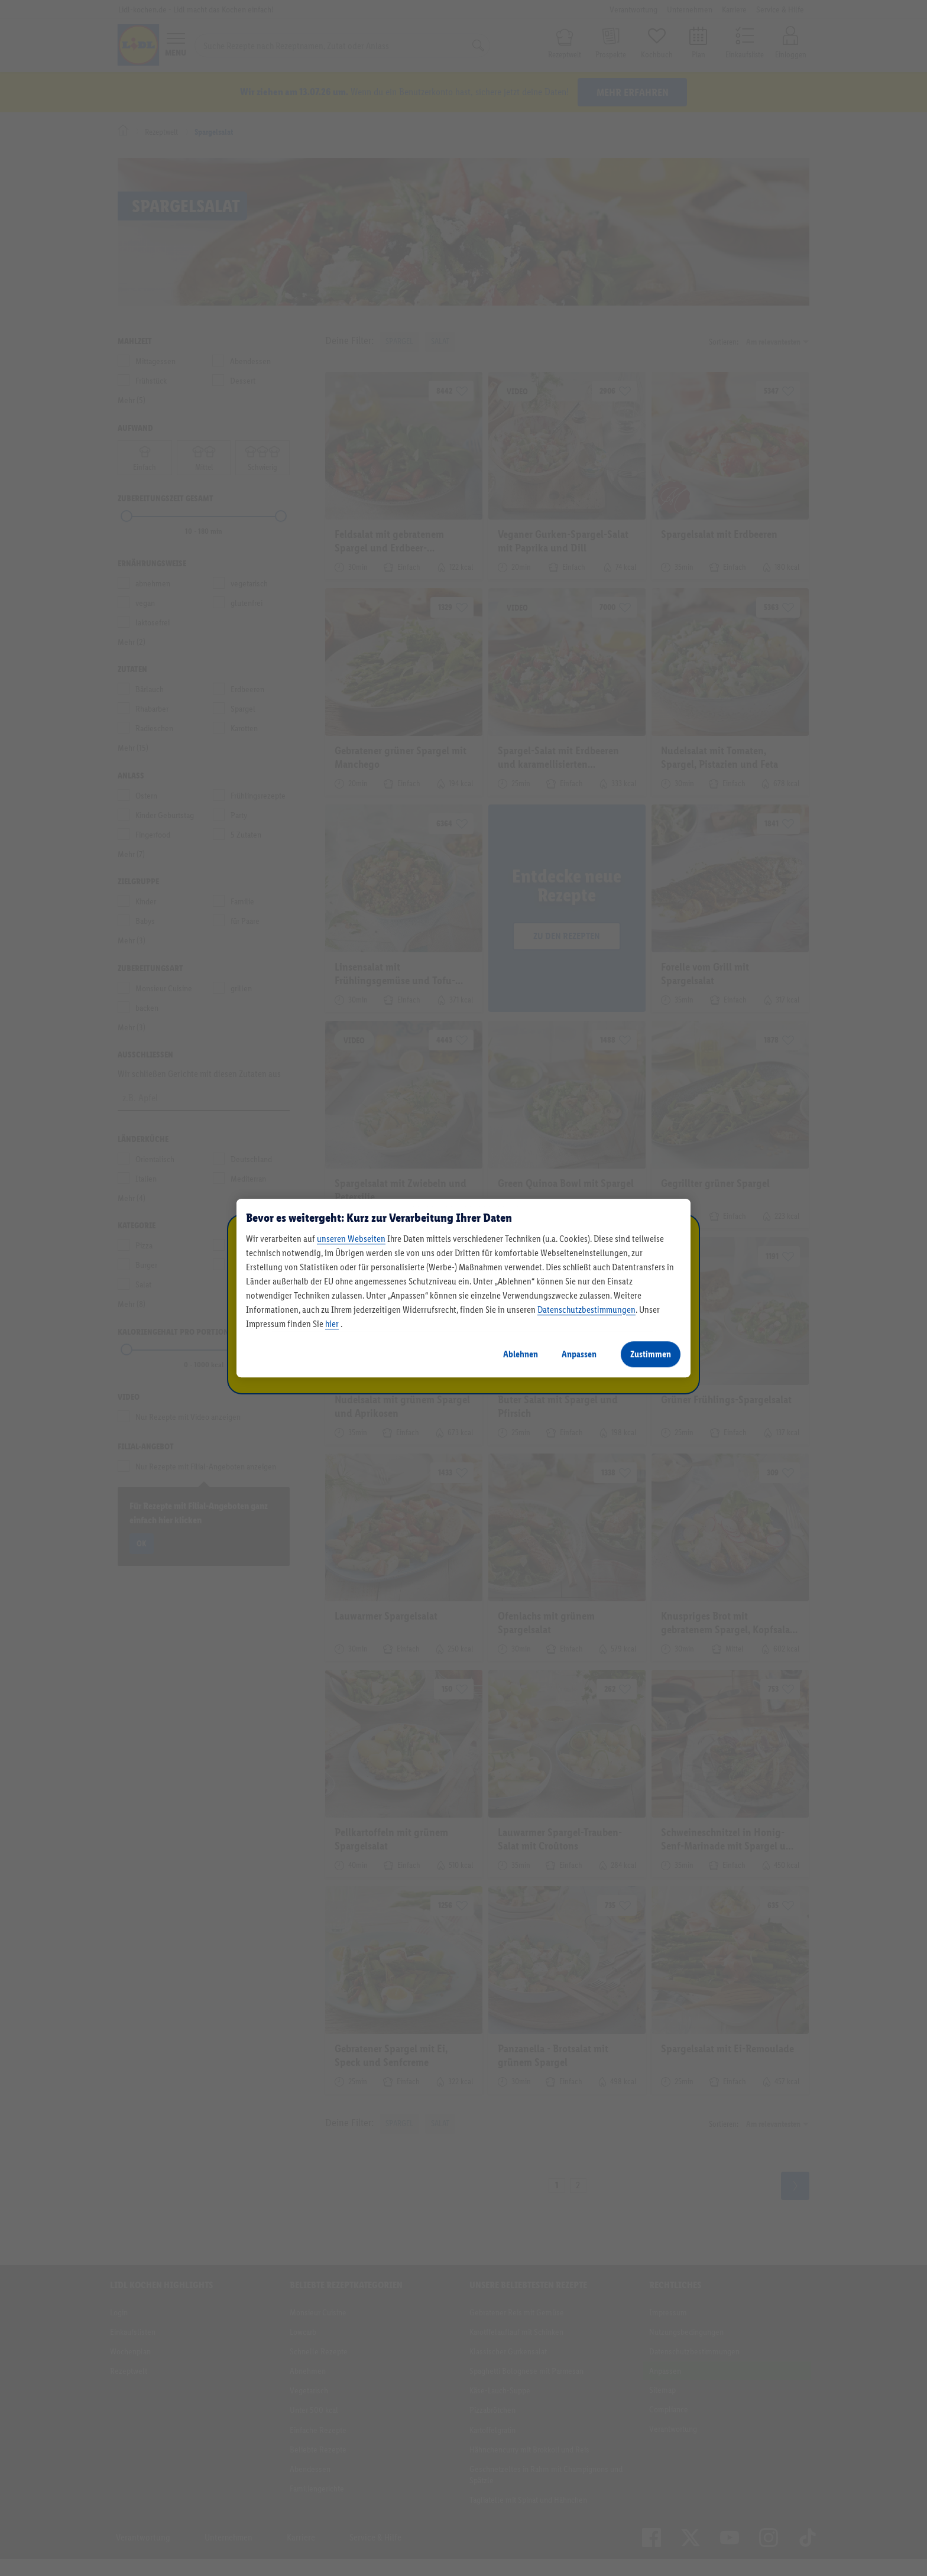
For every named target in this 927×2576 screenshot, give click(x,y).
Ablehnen (520, 1354)
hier (332, 1323)
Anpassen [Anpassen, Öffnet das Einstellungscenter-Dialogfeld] (579, 1354)
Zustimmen (650, 1354)
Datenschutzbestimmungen (586, 1309)
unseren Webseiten (351, 1238)
